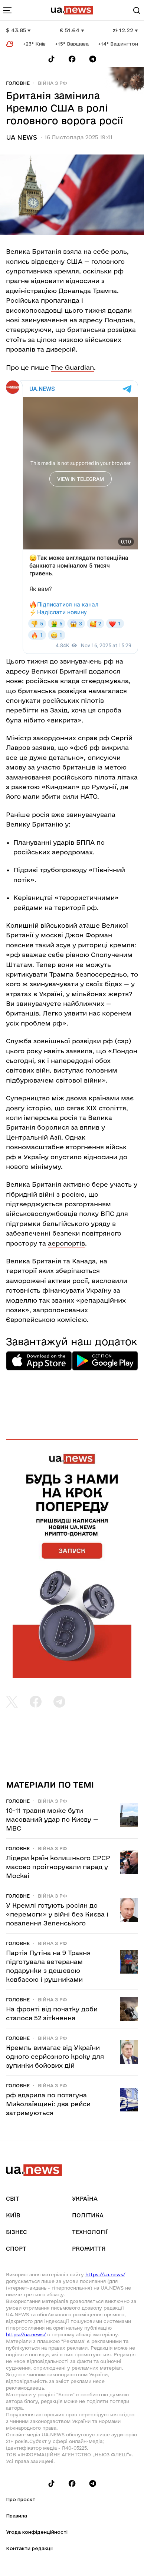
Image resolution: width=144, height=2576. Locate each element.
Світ (12, 2199)
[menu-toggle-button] (7, 10)
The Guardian (72, 367)
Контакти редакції (29, 2548)
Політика (88, 2215)
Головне (18, 83)
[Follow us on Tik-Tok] (51, 59)
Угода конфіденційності (37, 2532)
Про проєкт (20, 2499)
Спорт (16, 2249)
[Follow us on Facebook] (72, 59)
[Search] (136, 10)
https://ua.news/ (105, 2274)
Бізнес (16, 2232)
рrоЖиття (89, 2249)
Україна (85, 2199)
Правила (16, 2515)
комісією (72, 1319)
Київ (13, 2215)
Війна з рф (52, 83)
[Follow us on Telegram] (92, 59)
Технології (90, 2232)
